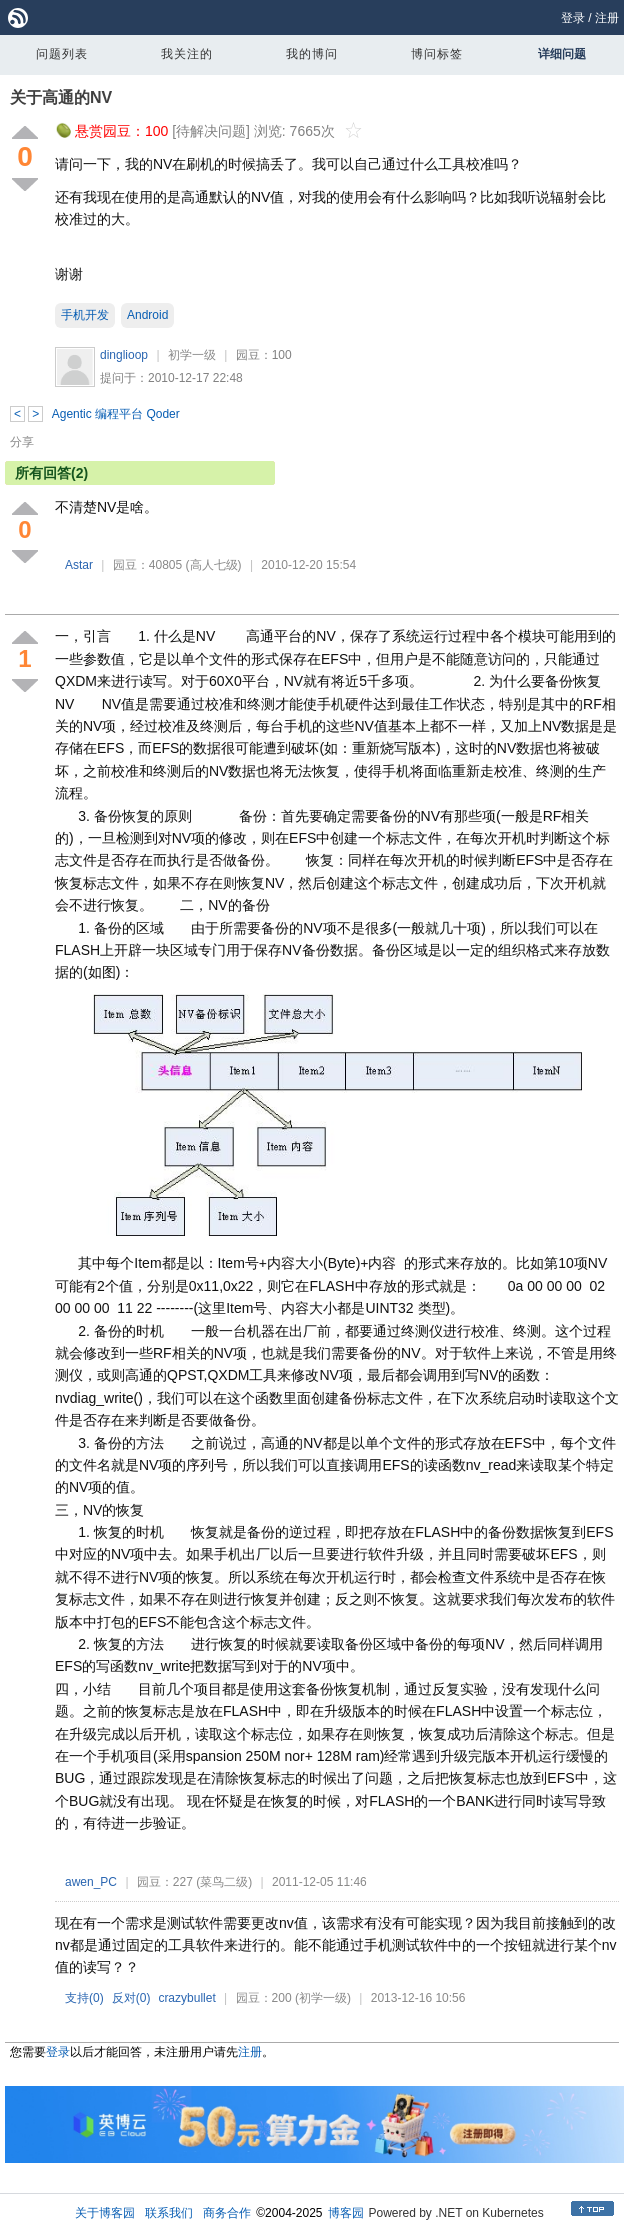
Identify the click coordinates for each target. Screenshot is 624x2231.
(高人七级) (214, 565)
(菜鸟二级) (224, 1882)
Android (147, 315)
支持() (84, 1998)
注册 (607, 18)
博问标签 (437, 54)
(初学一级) (323, 1998)
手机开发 (85, 315)
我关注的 (187, 54)
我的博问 (312, 54)
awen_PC (91, 1882)
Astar (79, 565)
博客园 (346, 2213)
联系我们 (169, 2213)
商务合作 (227, 2213)
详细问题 (562, 54)
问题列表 (62, 54)
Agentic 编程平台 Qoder (116, 414)
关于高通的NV (61, 97)
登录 (573, 18)
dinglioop (124, 355)
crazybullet (186, 1998)
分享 (22, 442)
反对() (131, 1998)
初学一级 (192, 355)
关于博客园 (105, 2213)
